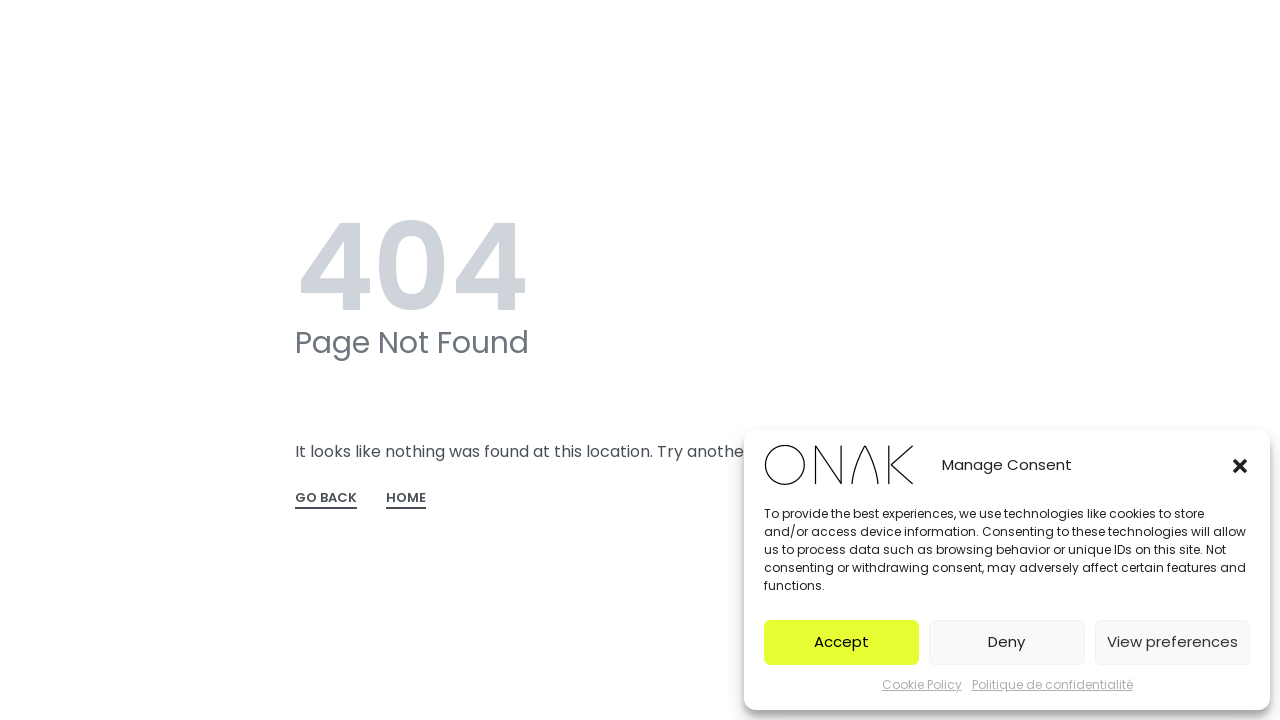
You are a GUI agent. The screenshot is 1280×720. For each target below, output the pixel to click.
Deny (1006, 641)
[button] (1240, 465)
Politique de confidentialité (1052, 684)
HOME (406, 499)
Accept (841, 641)
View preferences (1172, 641)
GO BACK (326, 499)
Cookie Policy (922, 684)
